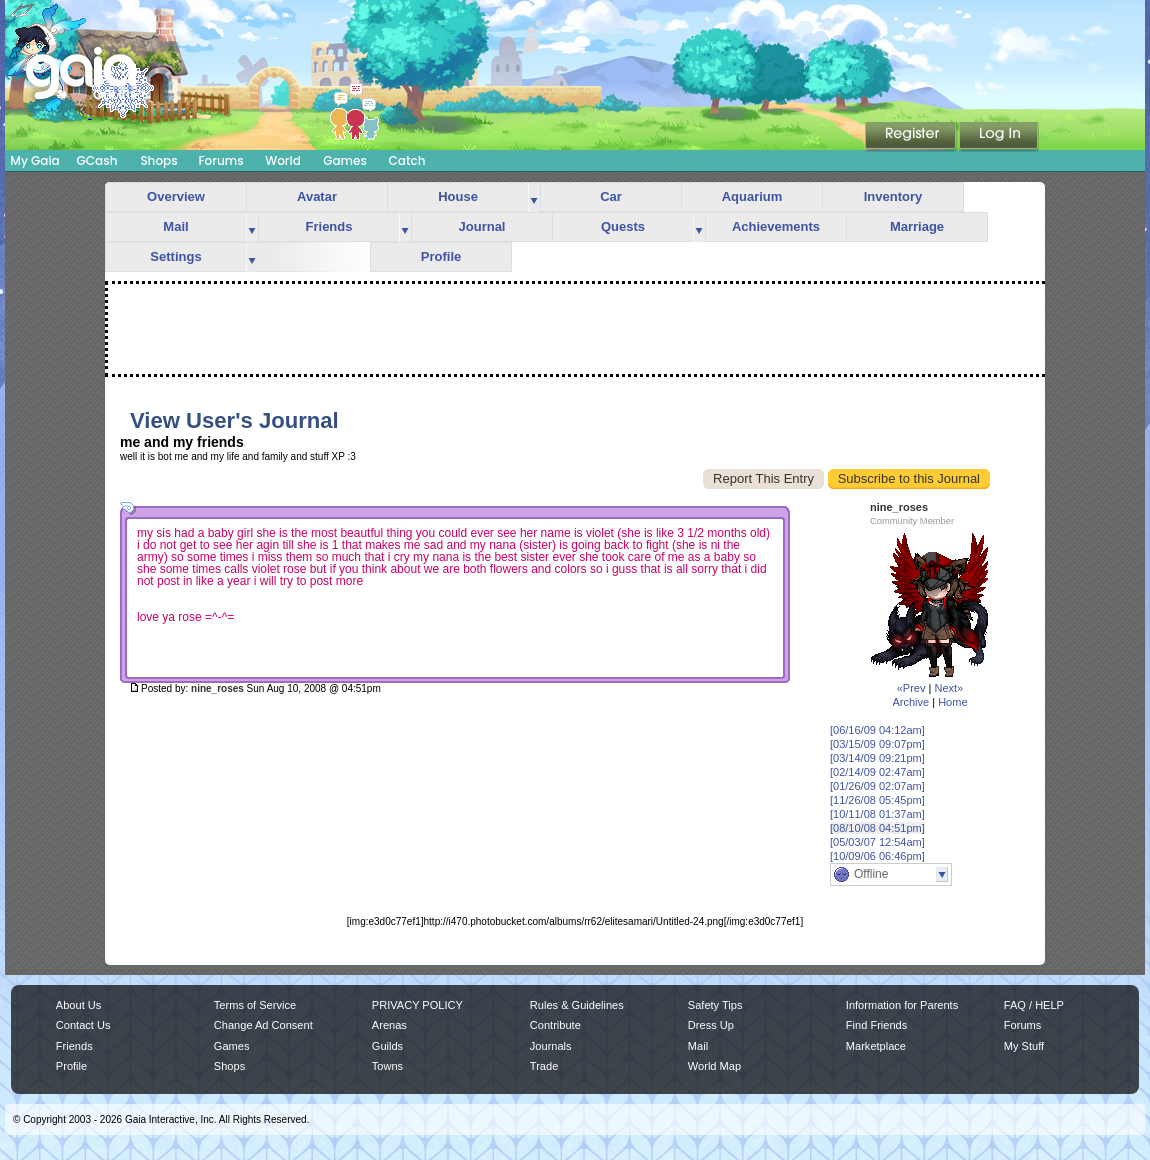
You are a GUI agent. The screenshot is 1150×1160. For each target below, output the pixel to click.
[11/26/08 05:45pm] (877, 800)
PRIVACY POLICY (417, 1005)
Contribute (555, 1025)
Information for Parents (902, 1005)
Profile (441, 256)
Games (345, 160)
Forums (220, 160)
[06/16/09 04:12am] (877, 730)
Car (611, 196)
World (283, 160)
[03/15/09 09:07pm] (877, 744)
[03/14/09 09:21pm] (877, 758)
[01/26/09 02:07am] (877, 786)
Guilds (387, 1046)
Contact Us (83, 1025)
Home (952, 702)
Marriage (917, 226)
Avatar (317, 196)
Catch (407, 160)
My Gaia (34, 160)
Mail (175, 226)
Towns (387, 1066)
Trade (544, 1066)
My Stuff (1024, 1046)
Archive (910, 702)
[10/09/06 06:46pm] (877, 856)
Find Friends (876, 1025)
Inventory (893, 196)
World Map (714, 1066)
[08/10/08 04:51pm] (877, 828)
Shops (158, 160)
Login (999, 137)
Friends (329, 226)
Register (912, 137)
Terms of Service (255, 1005)
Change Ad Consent (263, 1025)
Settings (175, 256)
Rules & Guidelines (577, 1005)
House (458, 196)
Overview (176, 196)
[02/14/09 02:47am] (877, 772)
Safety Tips (715, 1005)
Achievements (776, 226)
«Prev (911, 688)
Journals (551, 1046)
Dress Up (711, 1025)
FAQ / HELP (1034, 1005)
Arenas (389, 1025)
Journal (482, 226)
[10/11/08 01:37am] (877, 814)
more (534, 197)
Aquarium (752, 196)
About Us (78, 1005)
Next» (948, 688)
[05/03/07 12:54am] (877, 842)
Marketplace (876, 1046)
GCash (97, 160)
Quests (623, 226)
